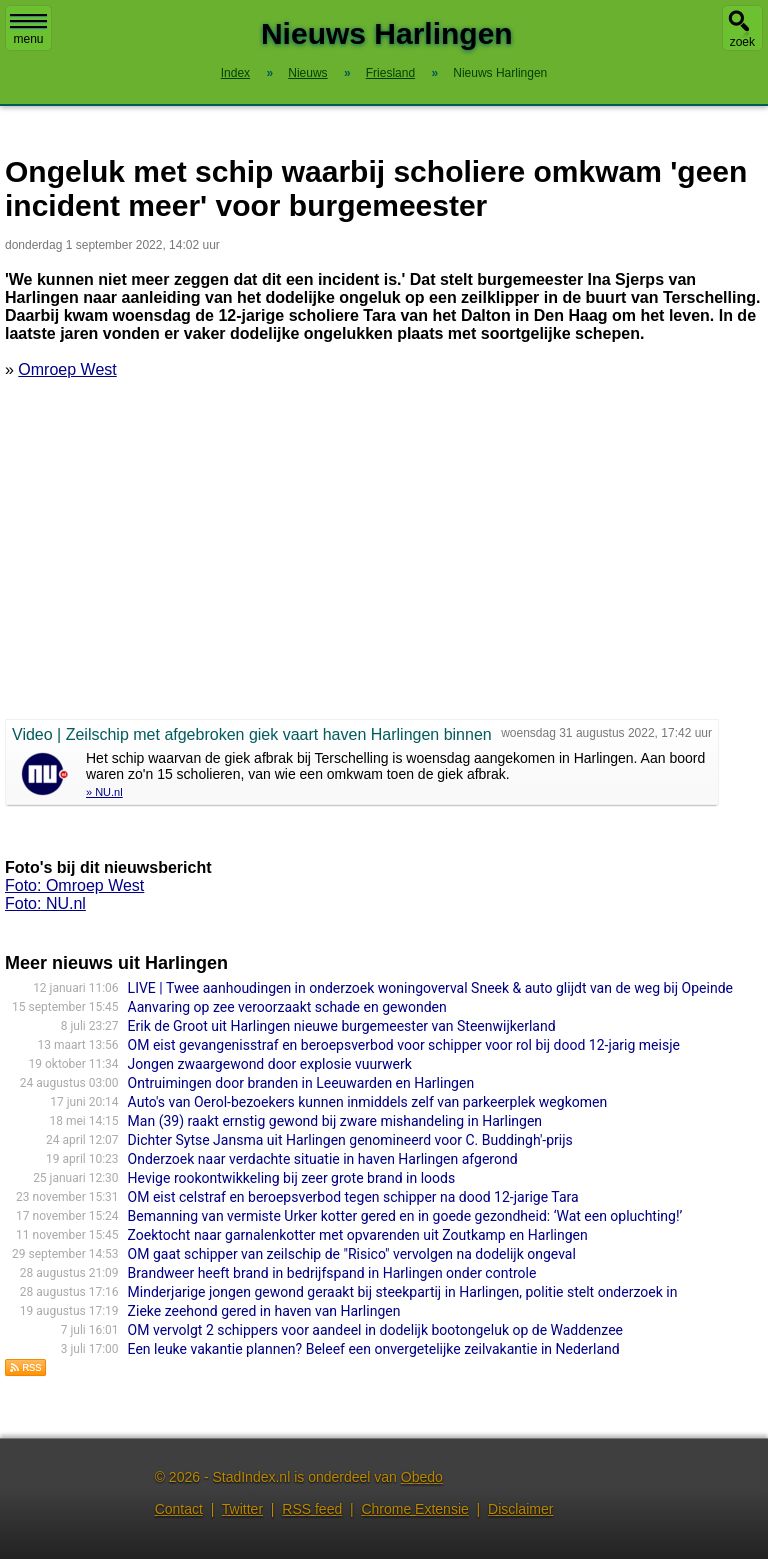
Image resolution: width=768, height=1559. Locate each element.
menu (28, 30)
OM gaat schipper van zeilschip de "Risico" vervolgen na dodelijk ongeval (352, 1254)
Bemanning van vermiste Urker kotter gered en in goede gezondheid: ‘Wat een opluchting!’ (405, 1216)
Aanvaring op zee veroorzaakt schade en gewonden (287, 1007)
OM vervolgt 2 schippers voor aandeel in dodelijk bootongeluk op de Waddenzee (375, 1330)
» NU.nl (104, 792)
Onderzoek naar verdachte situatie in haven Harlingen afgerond (323, 1159)
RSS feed (312, 1509)
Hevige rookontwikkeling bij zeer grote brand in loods (292, 1178)
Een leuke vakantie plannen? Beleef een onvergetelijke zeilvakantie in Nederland (374, 1349)
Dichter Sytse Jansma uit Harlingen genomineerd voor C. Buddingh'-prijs (350, 1140)
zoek (742, 42)
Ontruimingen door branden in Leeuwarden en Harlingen (301, 1083)
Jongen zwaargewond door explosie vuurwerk (270, 1064)
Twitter (242, 1509)
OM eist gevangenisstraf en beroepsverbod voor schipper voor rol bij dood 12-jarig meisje (404, 1045)
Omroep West (67, 369)
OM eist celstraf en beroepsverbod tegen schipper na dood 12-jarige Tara (353, 1197)
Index (235, 73)
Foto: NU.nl (45, 903)
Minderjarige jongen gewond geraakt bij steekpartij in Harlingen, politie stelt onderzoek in (403, 1292)
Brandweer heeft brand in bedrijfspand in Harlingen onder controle (332, 1273)
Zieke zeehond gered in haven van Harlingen (264, 1311)
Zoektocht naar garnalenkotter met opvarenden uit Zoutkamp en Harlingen (358, 1235)
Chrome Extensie (414, 1509)
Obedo (422, 1477)
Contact (179, 1509)
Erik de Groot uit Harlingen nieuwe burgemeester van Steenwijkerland (342, 1026)
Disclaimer (520, 1509)
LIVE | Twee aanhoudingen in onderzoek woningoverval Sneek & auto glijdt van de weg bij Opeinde (430, 988)
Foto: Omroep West (74, 885)
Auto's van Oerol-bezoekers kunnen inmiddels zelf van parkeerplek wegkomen (368, 1102)
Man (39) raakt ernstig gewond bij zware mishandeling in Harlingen (335, 1121)
